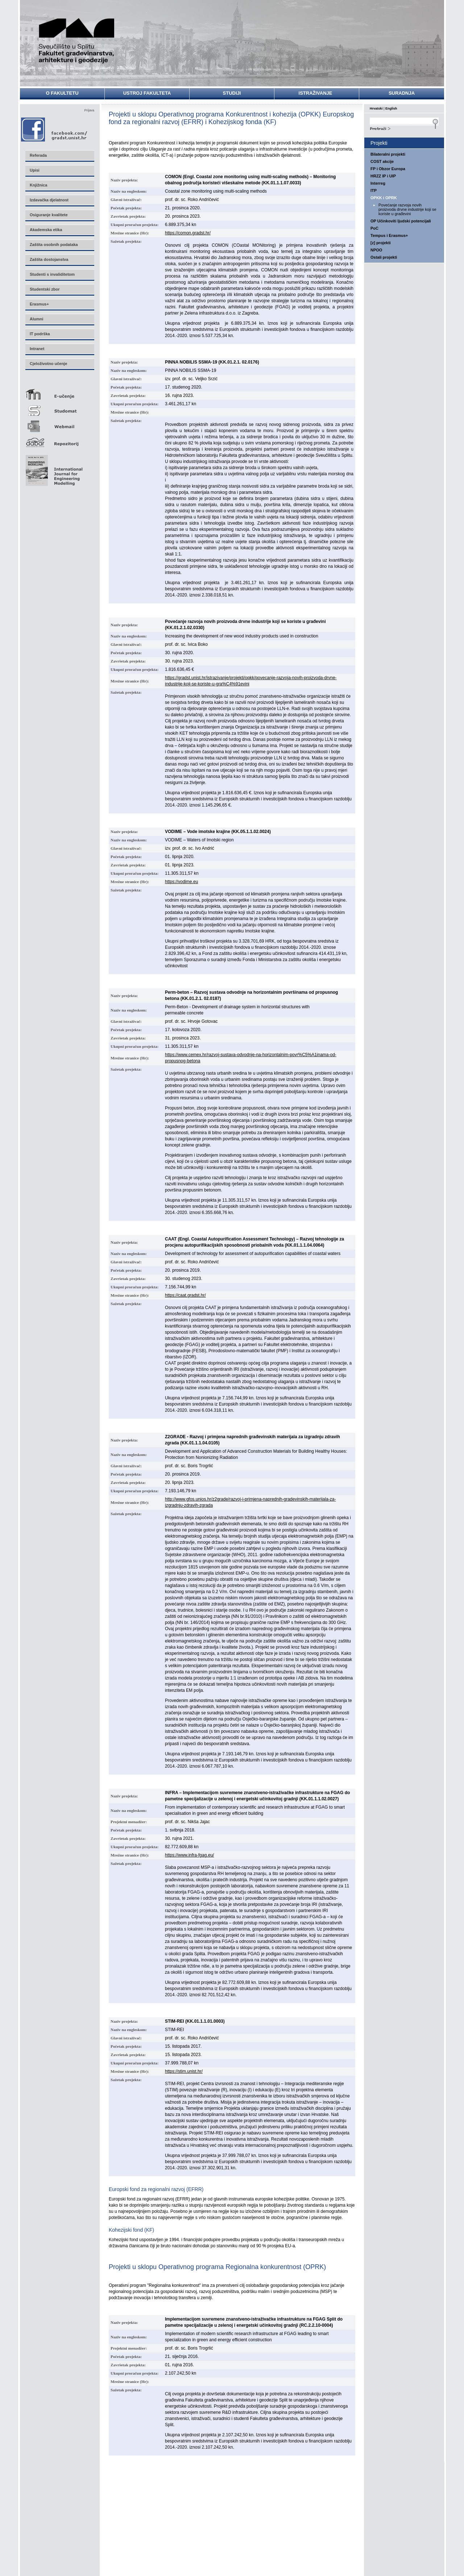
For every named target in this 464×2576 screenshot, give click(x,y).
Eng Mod (53, 468)
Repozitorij (59, 440)
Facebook (54, 129)
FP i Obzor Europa (387, 169)
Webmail (59, 424)
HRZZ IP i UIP (383, 176)
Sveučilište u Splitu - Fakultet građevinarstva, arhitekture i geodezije (77, 40)
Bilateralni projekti (387, 154)
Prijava (89, 110)
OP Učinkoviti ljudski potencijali (400, 221)
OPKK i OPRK (383, 198)
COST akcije (382, 161)
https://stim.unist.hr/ (184, 2071)
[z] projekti (380, 243)
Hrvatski (376, 108)
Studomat (59, 407)
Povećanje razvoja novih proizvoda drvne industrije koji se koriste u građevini (407, 209)
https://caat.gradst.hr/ (185, 1295)
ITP (373, 190)
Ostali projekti (383, 257)
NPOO (376, 250)
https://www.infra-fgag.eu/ (189, 1855)
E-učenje (59, 391)
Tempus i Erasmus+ (389, 235)
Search (404, 128)
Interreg (377, 183)
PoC (374, 228)
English (391, 108)
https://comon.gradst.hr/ (188, 232)
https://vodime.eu (181, 881)
